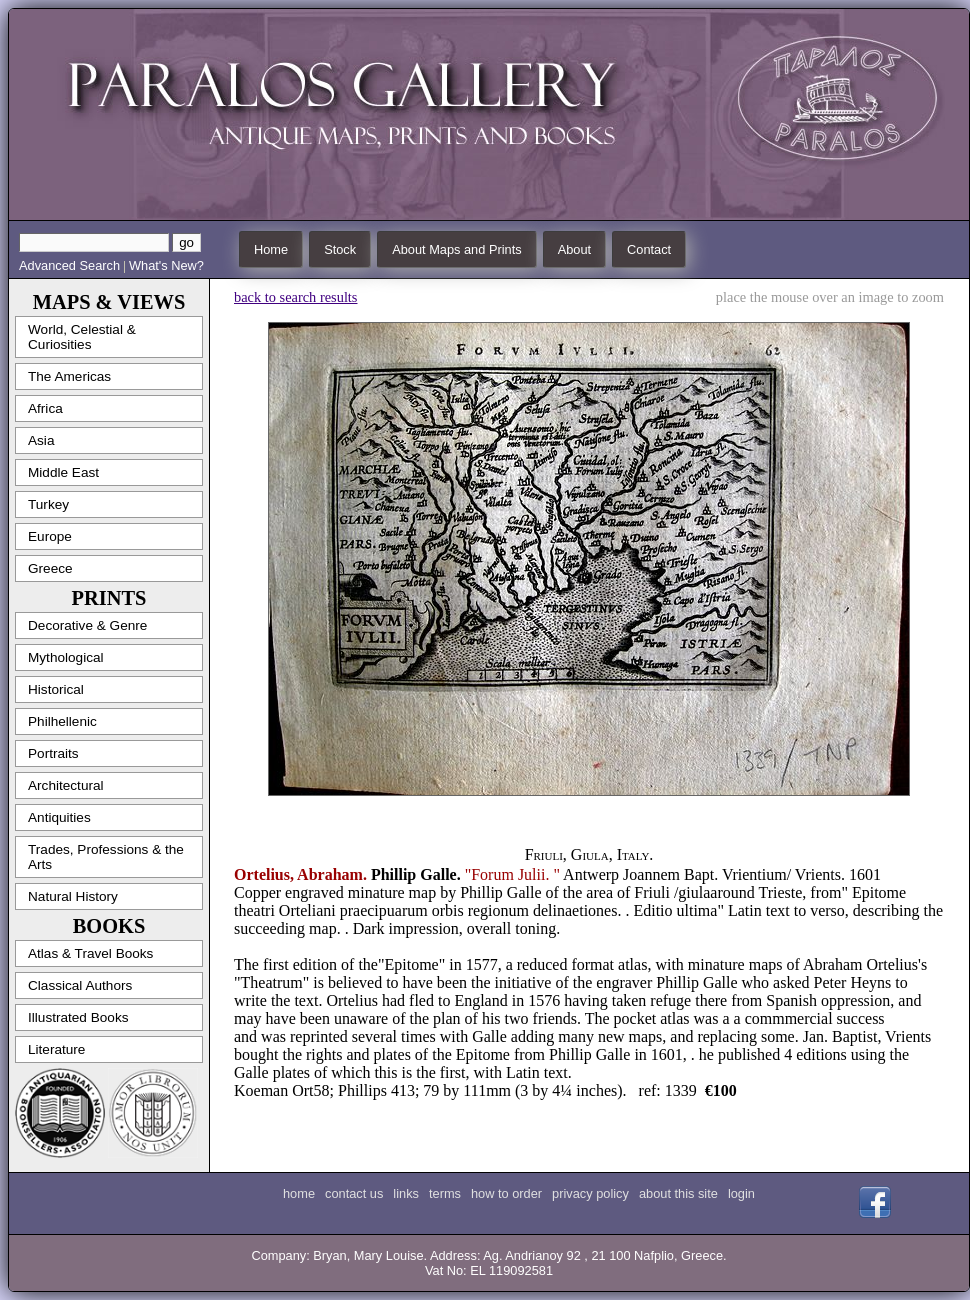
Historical (56, 689)
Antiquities (59, 817)
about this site (678, 1193)
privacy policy (590, 1193)
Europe (50, 536)
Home (271, 249)
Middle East (63, 472)
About (574, 249)
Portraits (53, 753)
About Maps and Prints (456, 249)
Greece (50, 568)
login (741, 1193)
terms (445, 1193)
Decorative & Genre (87, 625)
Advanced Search (69, 265)
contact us (354, 1193)
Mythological (66, 657)
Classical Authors (80, 985)
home (299, 1193)
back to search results (295, 297)
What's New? (166, 265)
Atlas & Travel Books (90, 953)
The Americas (69, 376)
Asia (41, 440)
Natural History (73, 896)
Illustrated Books (78, 1017)
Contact (649, 249)
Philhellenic (62, 721)
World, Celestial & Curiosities (82, 337)
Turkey (48, 504)
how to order (506, 1193)
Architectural (66, 785)
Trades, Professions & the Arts (106, 857)
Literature (56, 1049)
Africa (45, 408)
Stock (340, 249)
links (406, 1193)
